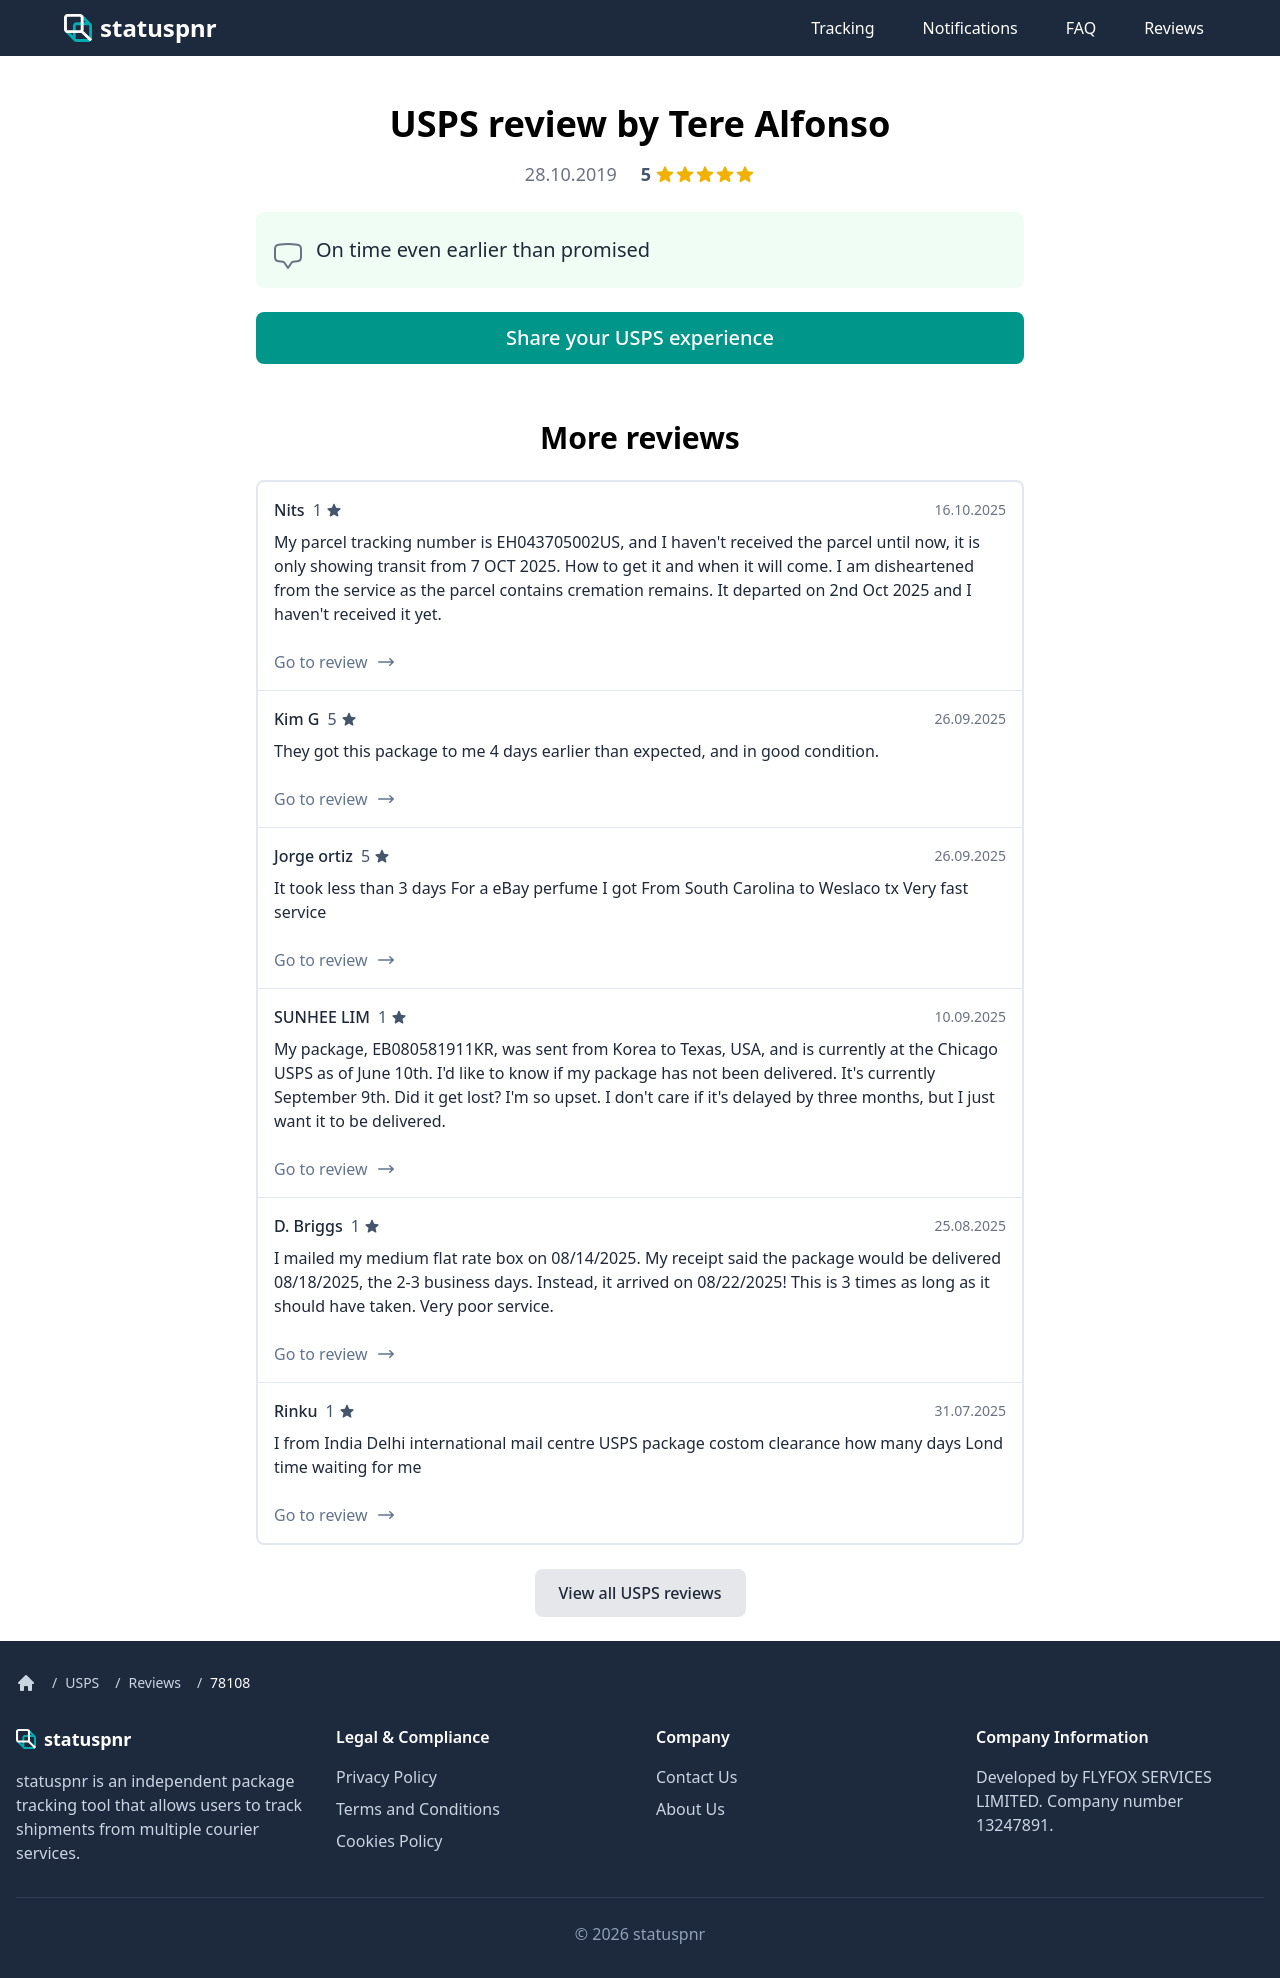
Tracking (842, 28)
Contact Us (696, 1777)
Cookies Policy (389, 1841)
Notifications (970, 28)
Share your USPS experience (640, 337)
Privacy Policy (386, 1777)
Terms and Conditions (418, 1809)
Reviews (1174, 28)
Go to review (335, 662)
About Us (690, 1809)
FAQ (1081, 28)
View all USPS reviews (640, 1593)
